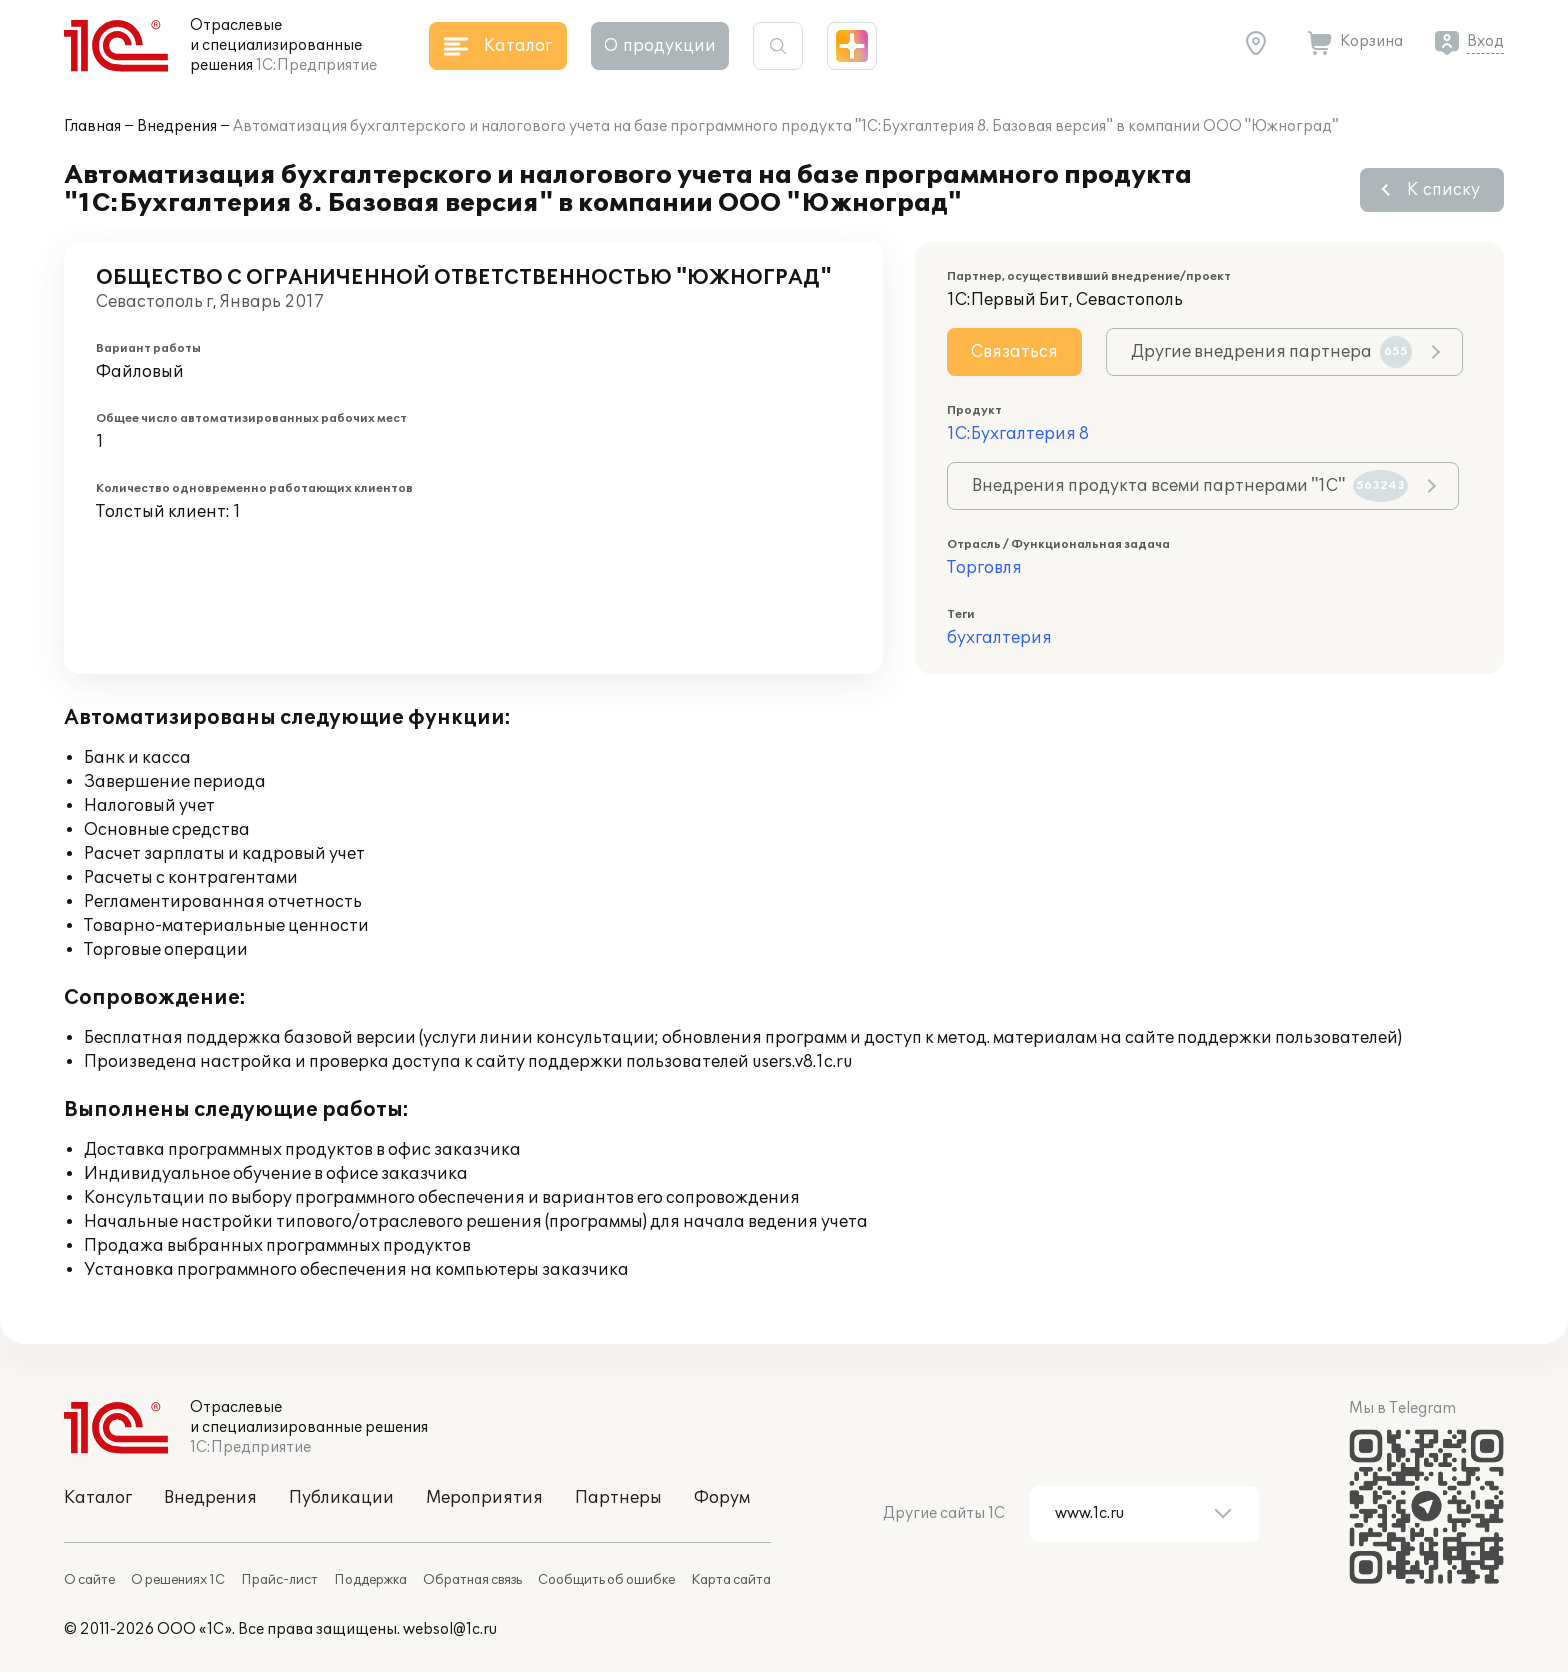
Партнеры (618, 1498)
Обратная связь (472, 1580)
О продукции (660, 46)
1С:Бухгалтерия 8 (1018, 434)
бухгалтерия (999, 638)
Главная (92, 126)
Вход (1485, 41)
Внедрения (177, 126)
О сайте (89, 1580)
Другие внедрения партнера (1271, 352)
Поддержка (370, 1580)
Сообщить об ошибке (606, 1580)
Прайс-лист (279, 1580)
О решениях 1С (178, 1580)
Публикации (341, 1498)
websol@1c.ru (450, 1629)
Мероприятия (484, 1498)
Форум (722, 1498)
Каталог (98, 1498)
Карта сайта (731, 1580)
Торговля (984, 568)
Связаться (1014, 352)
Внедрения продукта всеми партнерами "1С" (1190, 486)
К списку (1443, 190)
